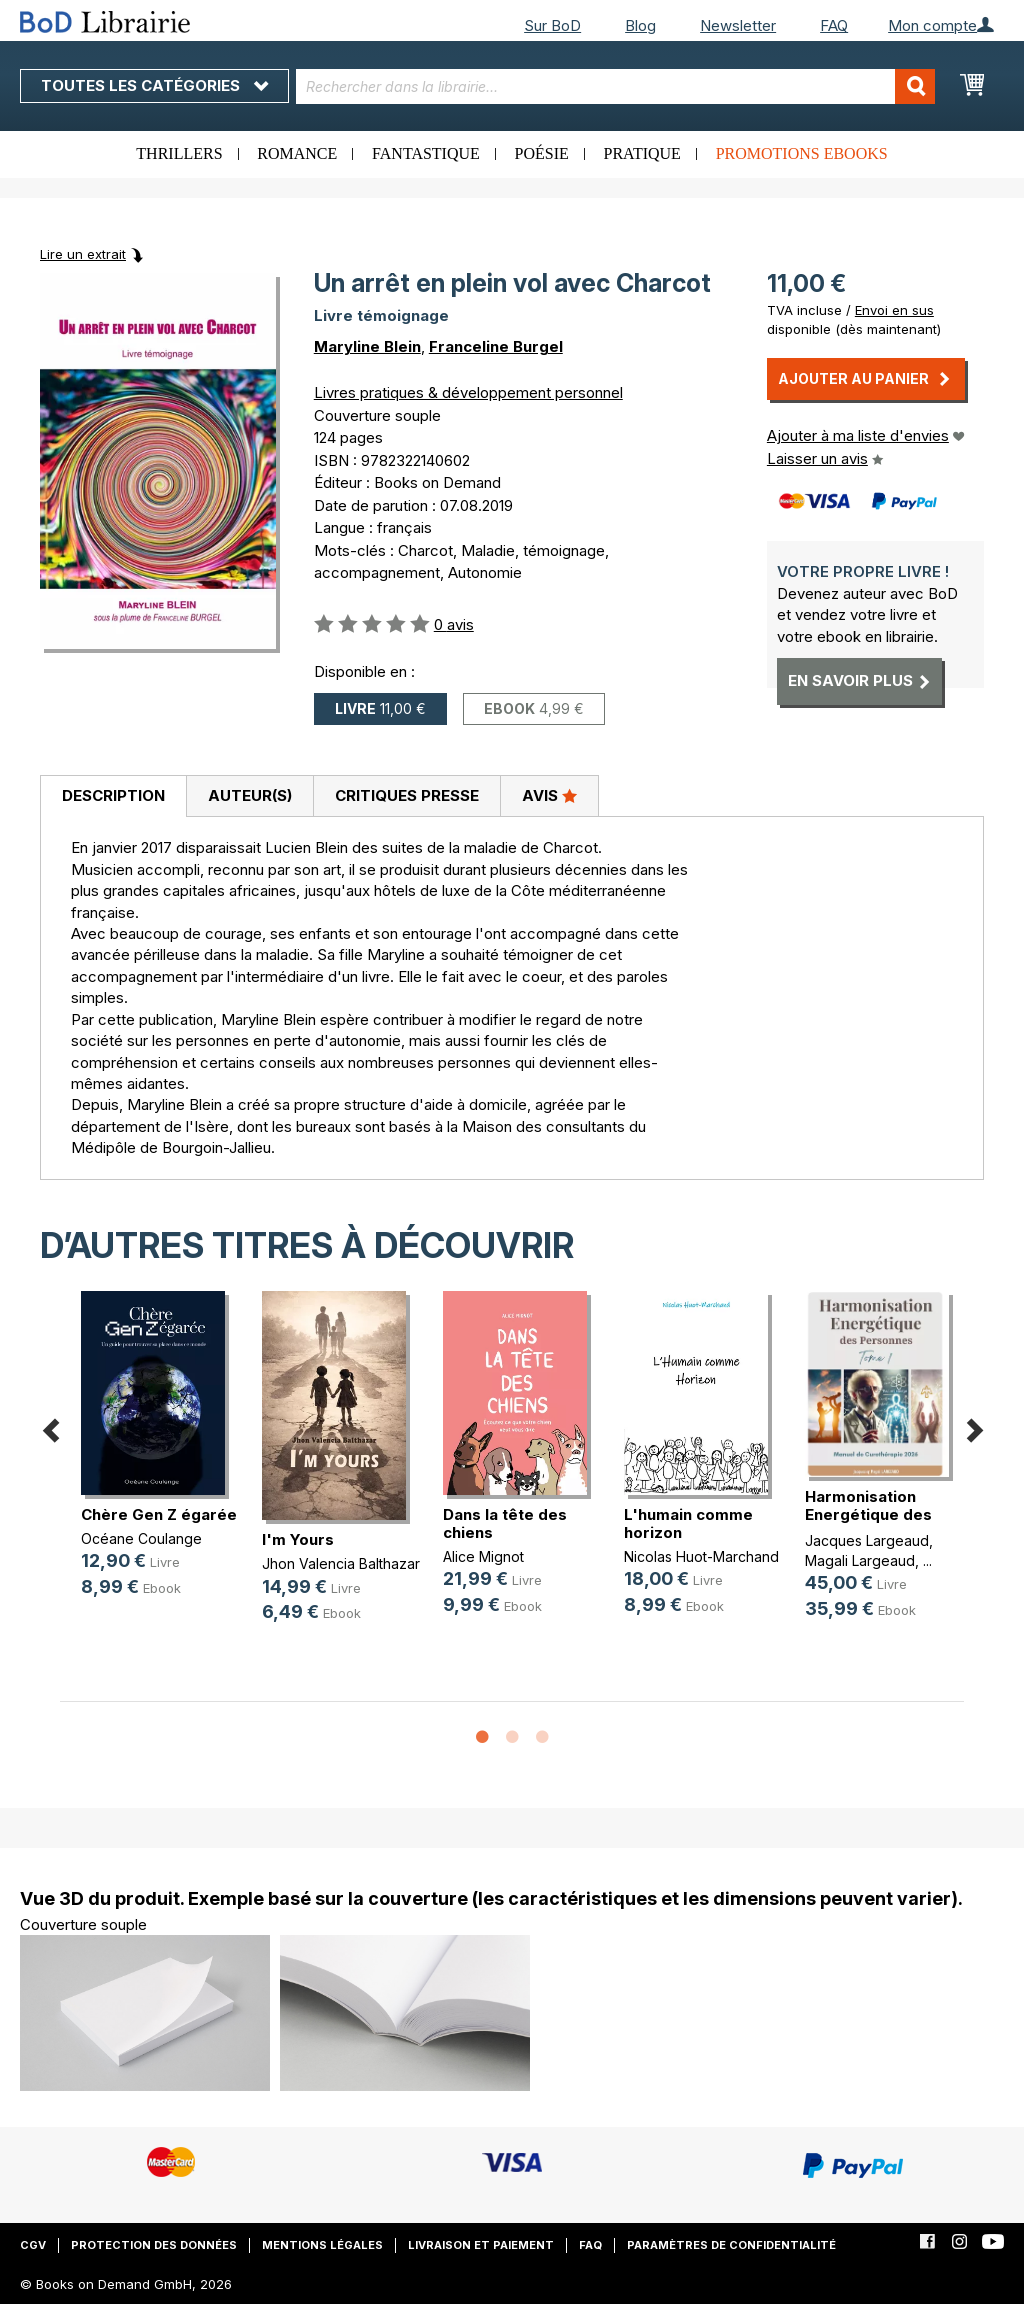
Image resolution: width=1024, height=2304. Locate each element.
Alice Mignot (483, 1556)
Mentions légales (322, 2245)
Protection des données (154, 2245)
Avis (549, 795)
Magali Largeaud (860, 1560)
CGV (33, 2245)
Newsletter (738, 25)
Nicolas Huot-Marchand (701, 1556)
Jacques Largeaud (867, 1540)
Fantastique (426, 153)
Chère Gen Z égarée (159, 1514)
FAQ (834, 25)
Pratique (642, 153)
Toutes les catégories (154, 85)
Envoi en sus (894, 310)
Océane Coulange (141, 1538)
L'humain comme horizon (688, 1523)
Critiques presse (407, 795)
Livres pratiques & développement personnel (468, 392)
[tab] (113, 797)
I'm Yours (298, 1539)
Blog (640, 25)
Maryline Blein (367, 346)
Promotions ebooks (802, 153)
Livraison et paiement (481, 2245)
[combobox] (616, 86)
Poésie (542, 153)
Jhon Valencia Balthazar (341, 1563)
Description (113, 795)
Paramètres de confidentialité (731, 2245)
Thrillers (179, 153)
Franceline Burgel (496, 346)
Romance (297, 153)
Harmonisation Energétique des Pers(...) (868, 1514)
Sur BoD (552, 25)
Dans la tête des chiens (505, 1523)
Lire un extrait (83, 254)
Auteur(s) (250, 795)
